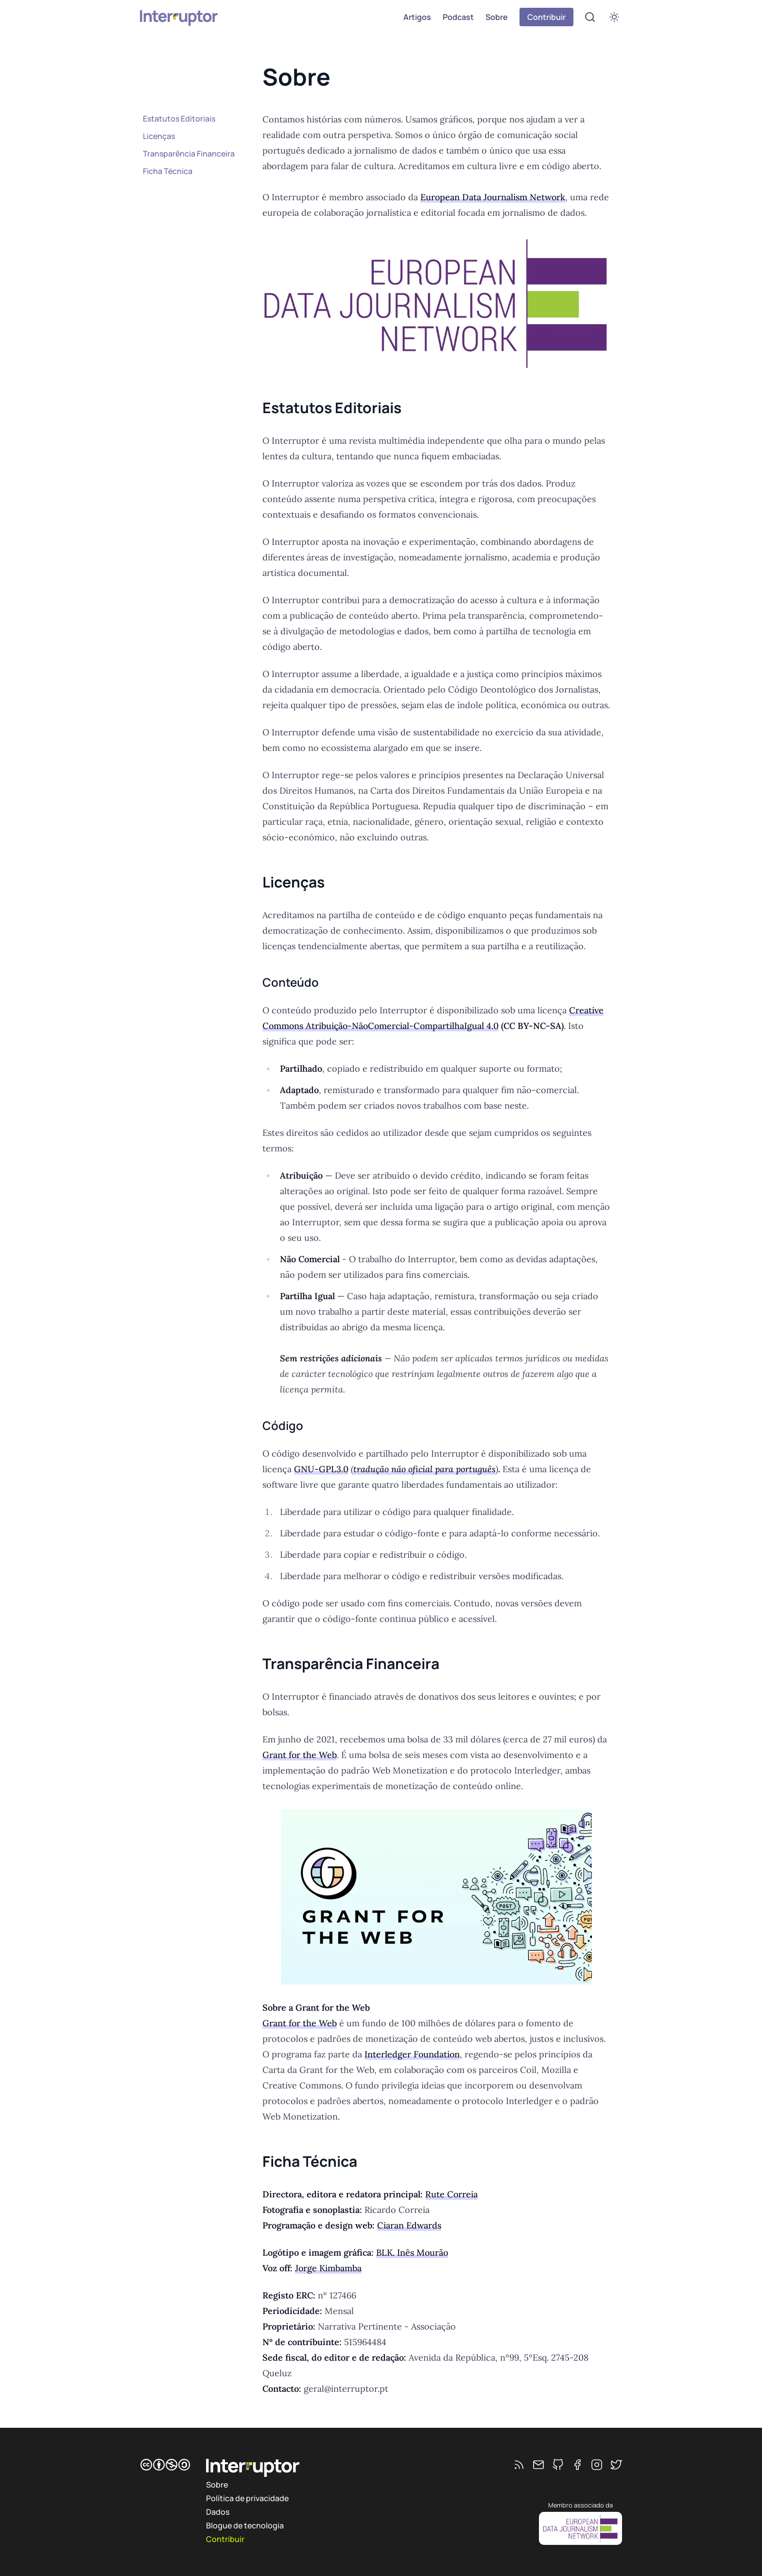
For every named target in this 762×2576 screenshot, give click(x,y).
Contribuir (546, 17)
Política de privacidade (247, 2498)
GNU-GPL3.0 (321, 1469)
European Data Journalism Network (492, 197)
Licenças (159, 136)
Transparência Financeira (189, 153)
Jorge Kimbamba (328, 2268)
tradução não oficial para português (424, 1469)
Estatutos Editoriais (179, 118)
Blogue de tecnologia (245, 2525)
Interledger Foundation (412, 2054)
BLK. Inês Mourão (412, 2252)
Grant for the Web (299, 1754)
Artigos (417, 17)
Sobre (496, 17)
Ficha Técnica (167, 171)
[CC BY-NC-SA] (165, 2465)
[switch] (614, 17)
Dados (217, 2511)
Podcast (458, 17)
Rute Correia (451, 2194)
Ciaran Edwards (409, 2225)
